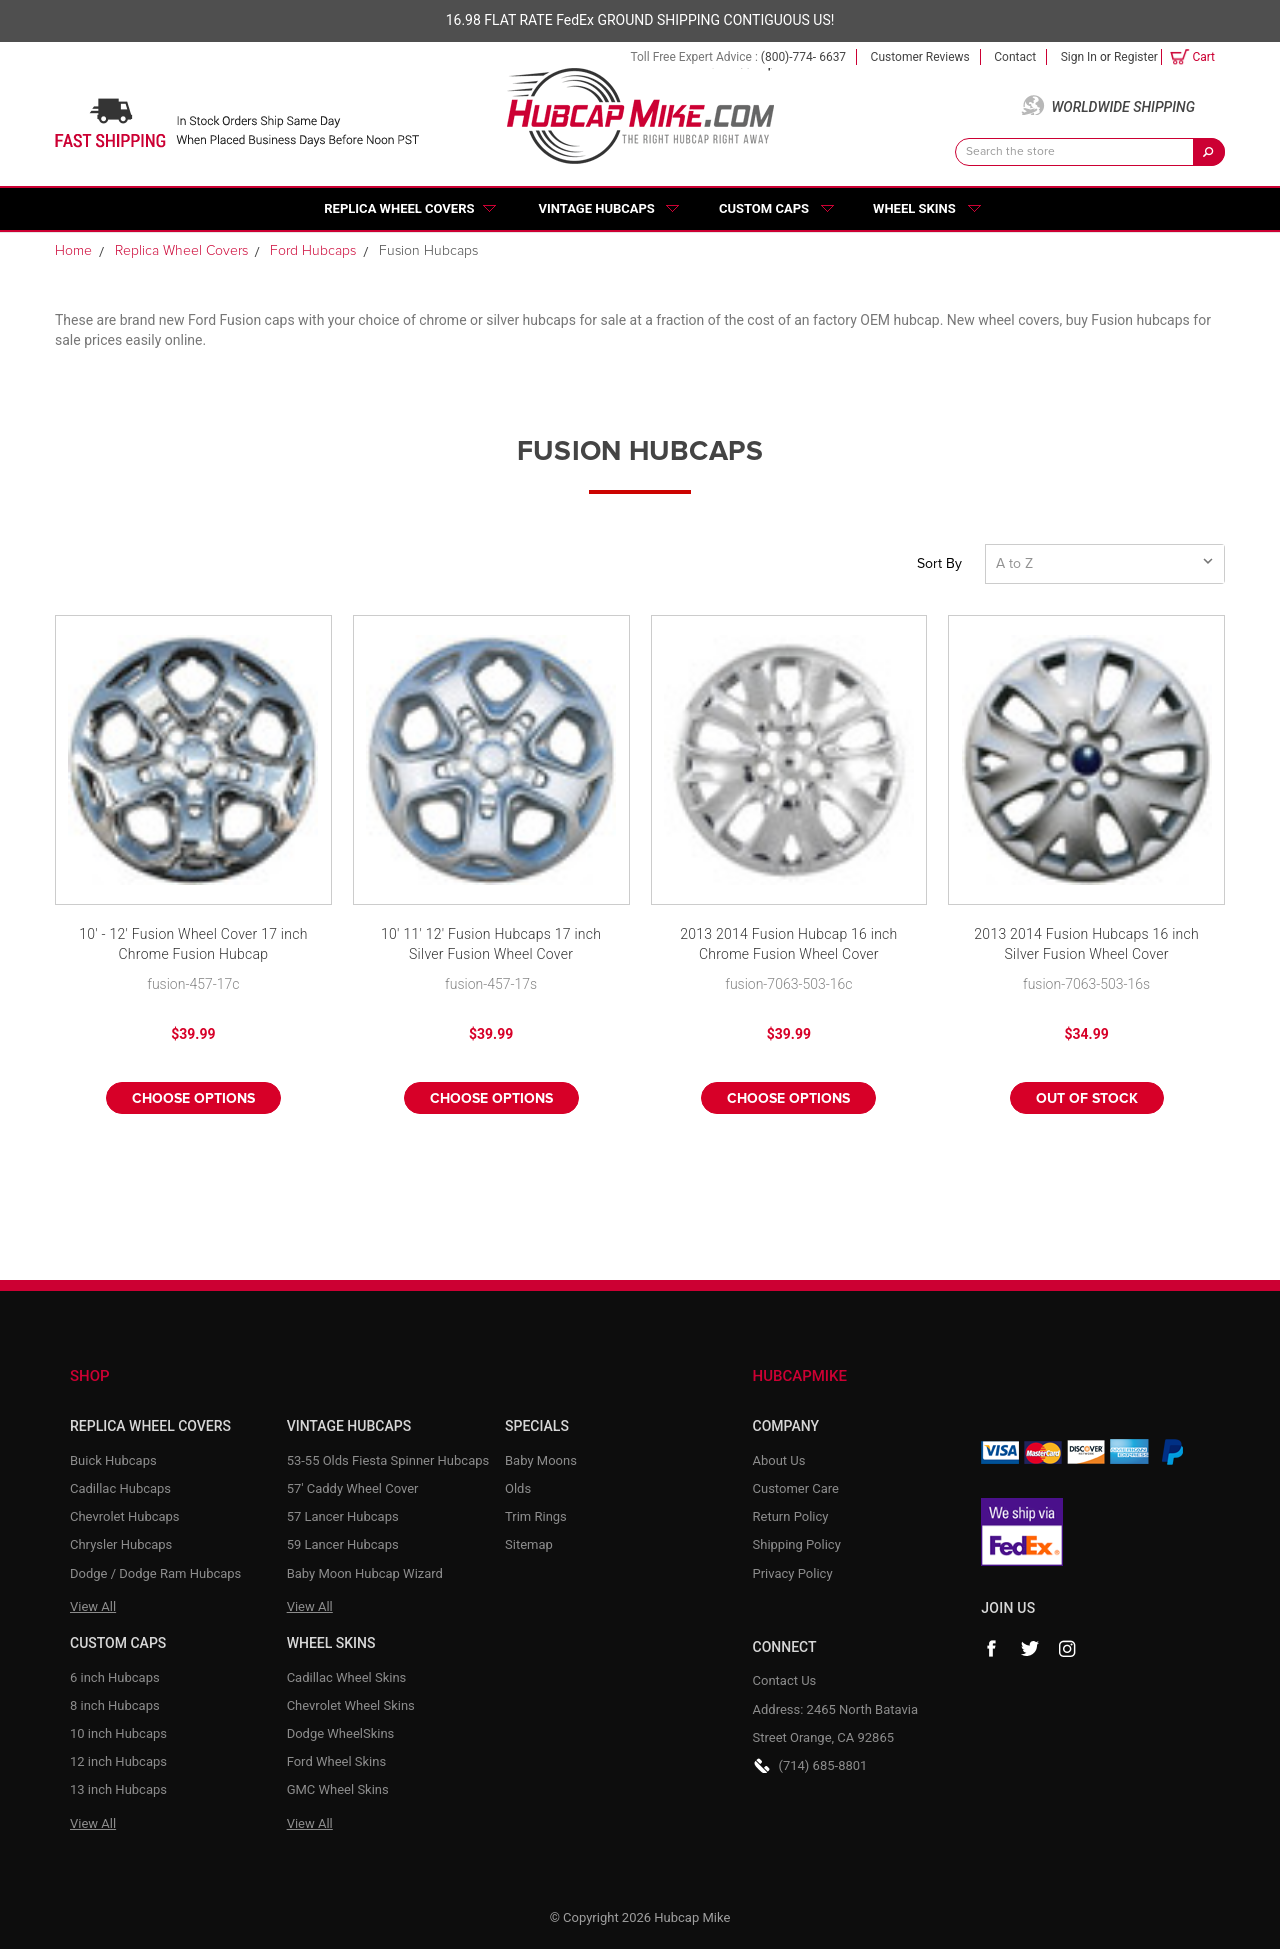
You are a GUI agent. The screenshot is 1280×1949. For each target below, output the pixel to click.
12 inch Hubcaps (118, 1761)
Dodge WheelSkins (341, 1733)
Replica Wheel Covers (399, 208)
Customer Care (796, 1488)
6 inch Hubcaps (115, 1677)
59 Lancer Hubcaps (343, 1544)
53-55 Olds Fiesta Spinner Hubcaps (388, 1460)
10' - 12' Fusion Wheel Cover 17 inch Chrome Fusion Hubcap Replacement (193, 945)
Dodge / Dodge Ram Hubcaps (155, 1573)
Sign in (1079, 57)
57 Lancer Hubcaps (343, 1516)
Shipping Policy (797, 1544)
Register (1136, 57)
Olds (518, 1488)
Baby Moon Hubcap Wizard (365, 1573)
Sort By (939, 564)
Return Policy (791, 1516)
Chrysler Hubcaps (121, 1544)
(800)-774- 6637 (803, 57)
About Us (779, 1460)
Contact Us (785, 1680)
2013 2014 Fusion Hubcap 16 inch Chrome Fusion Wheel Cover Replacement (788, 945)
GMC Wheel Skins (338, 1789)
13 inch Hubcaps (118, 1789)
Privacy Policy (793, 1573)
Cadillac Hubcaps (120, 1488)
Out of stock (1087, 1099)
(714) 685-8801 (823, 1765)
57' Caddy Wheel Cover (353, 1488)
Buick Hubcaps (113, 1460)
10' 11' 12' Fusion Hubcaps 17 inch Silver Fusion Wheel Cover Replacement (491, 945)
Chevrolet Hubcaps (125, 1516)
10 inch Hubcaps (118, 1733)
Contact (1015, 57)
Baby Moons (541, 1460)
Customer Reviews (920, 57)
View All (93, 1606)
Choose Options (193, 1099)
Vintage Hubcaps (597, 208)
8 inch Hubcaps (115, 1705)
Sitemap (529, 1544)
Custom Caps (764, 208)
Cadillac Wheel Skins (347, 1677)
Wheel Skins (914, 208)
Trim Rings (536, 1516)
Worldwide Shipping (1123, 107)
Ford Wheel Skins (337, 1761)
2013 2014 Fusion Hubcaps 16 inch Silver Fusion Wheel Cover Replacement (1086, 945)
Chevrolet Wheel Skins (351, 1705)
